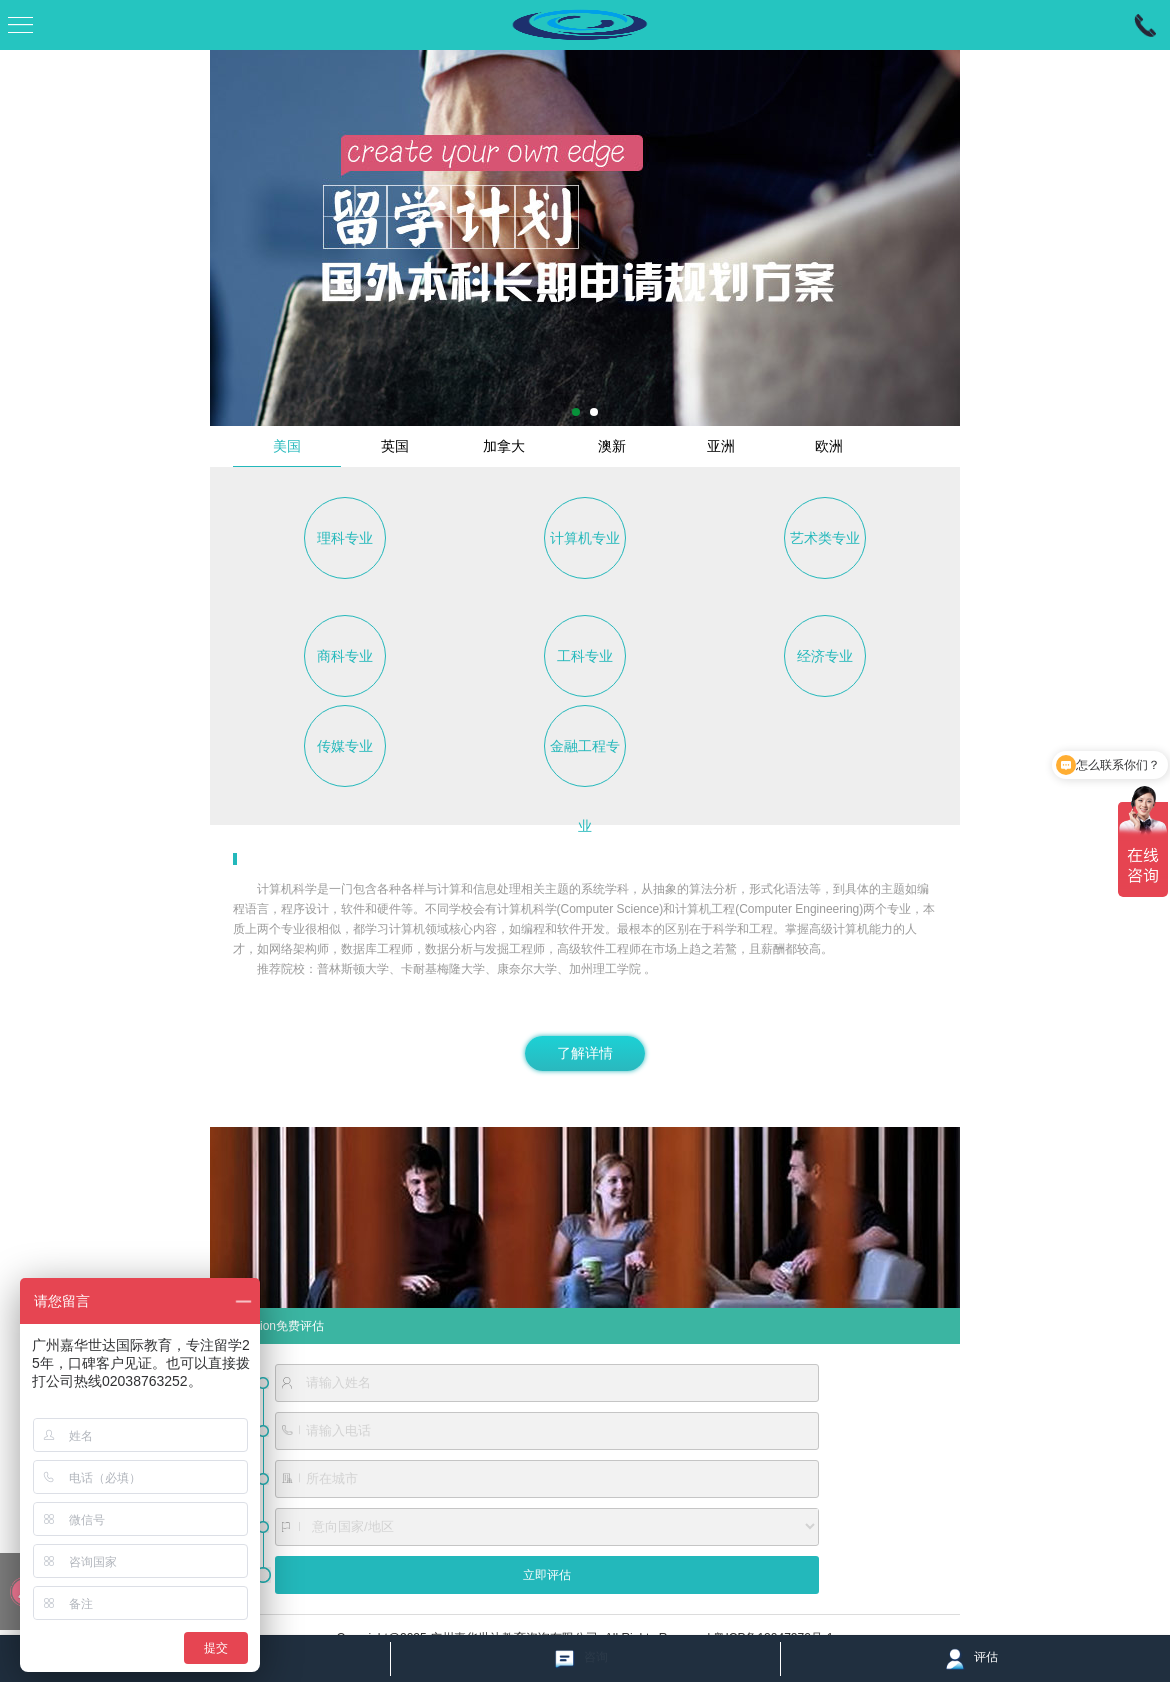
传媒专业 (345, 746)
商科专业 (345, 656)
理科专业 (345, 538)
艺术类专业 (825, 538)
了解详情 (585, 1053)
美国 (287, 446)
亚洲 (721, 446)
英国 (395, 446)
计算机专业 (585, 538)
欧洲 (829, 446)
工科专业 (585, 656)
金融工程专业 (585, 762)
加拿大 (504, 446)
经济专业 (825, 656)
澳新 (612, 446)
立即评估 (547, 1575)
